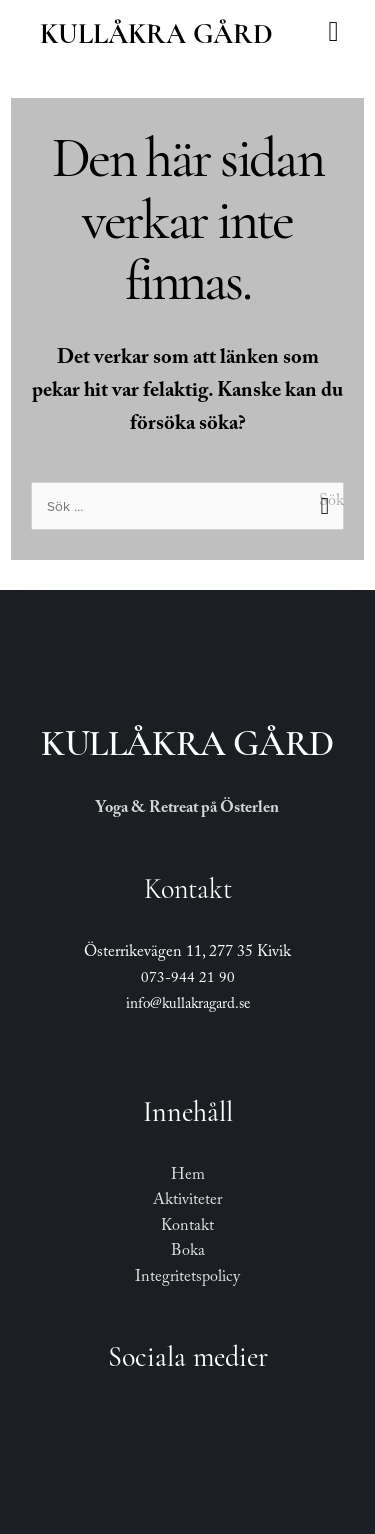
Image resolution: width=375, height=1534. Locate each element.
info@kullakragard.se (188, 1006)
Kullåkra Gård (156, 34)
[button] (333, 32)
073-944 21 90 (188, 980)
